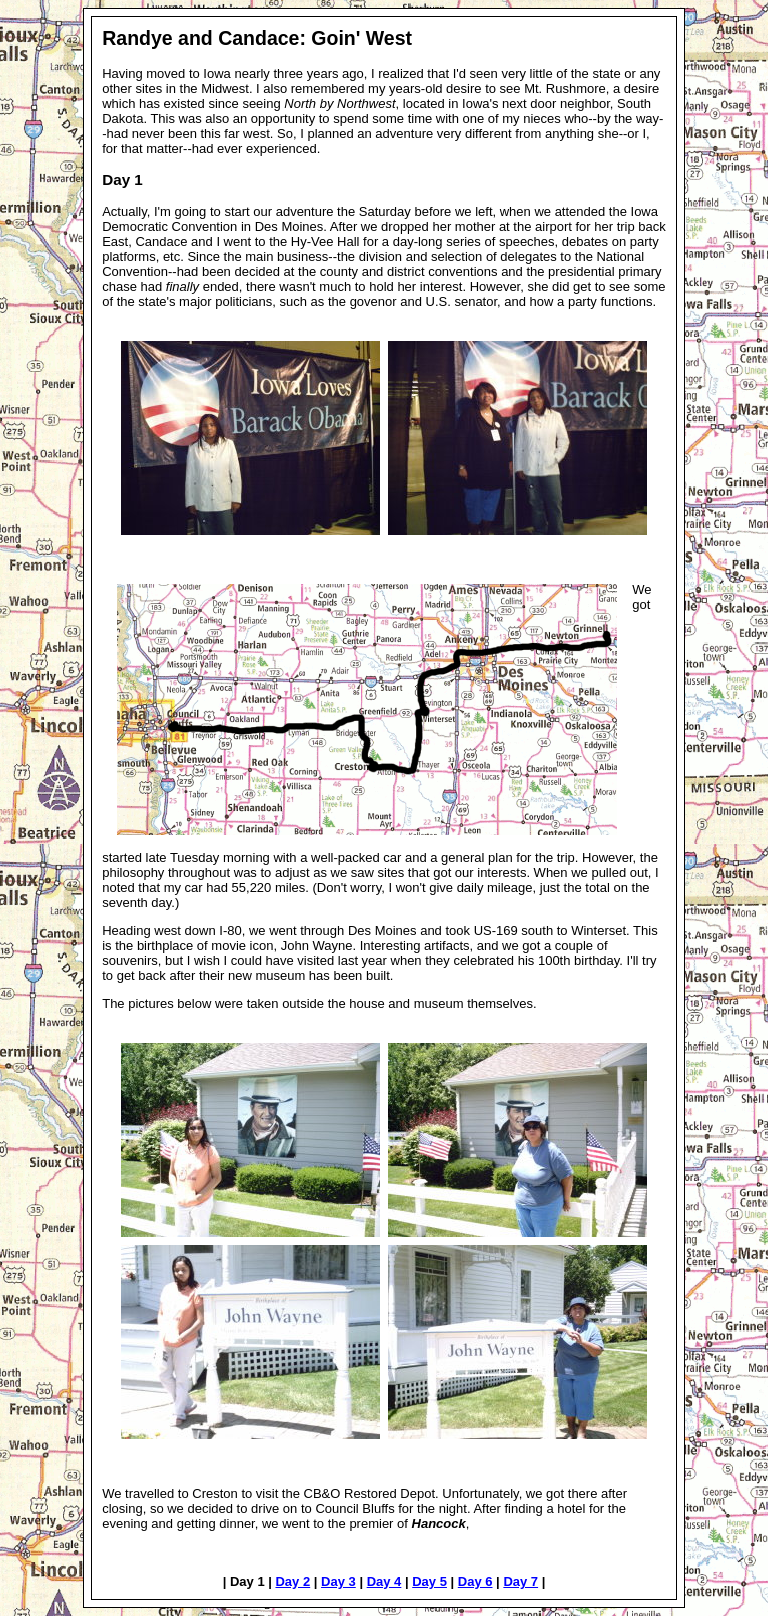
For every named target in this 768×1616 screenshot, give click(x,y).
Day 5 (429, 1581)
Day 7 (520, 1581)
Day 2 (292, 1581)
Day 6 (475, 1581)
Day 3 (338, 1581)
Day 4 (384, 1581)
